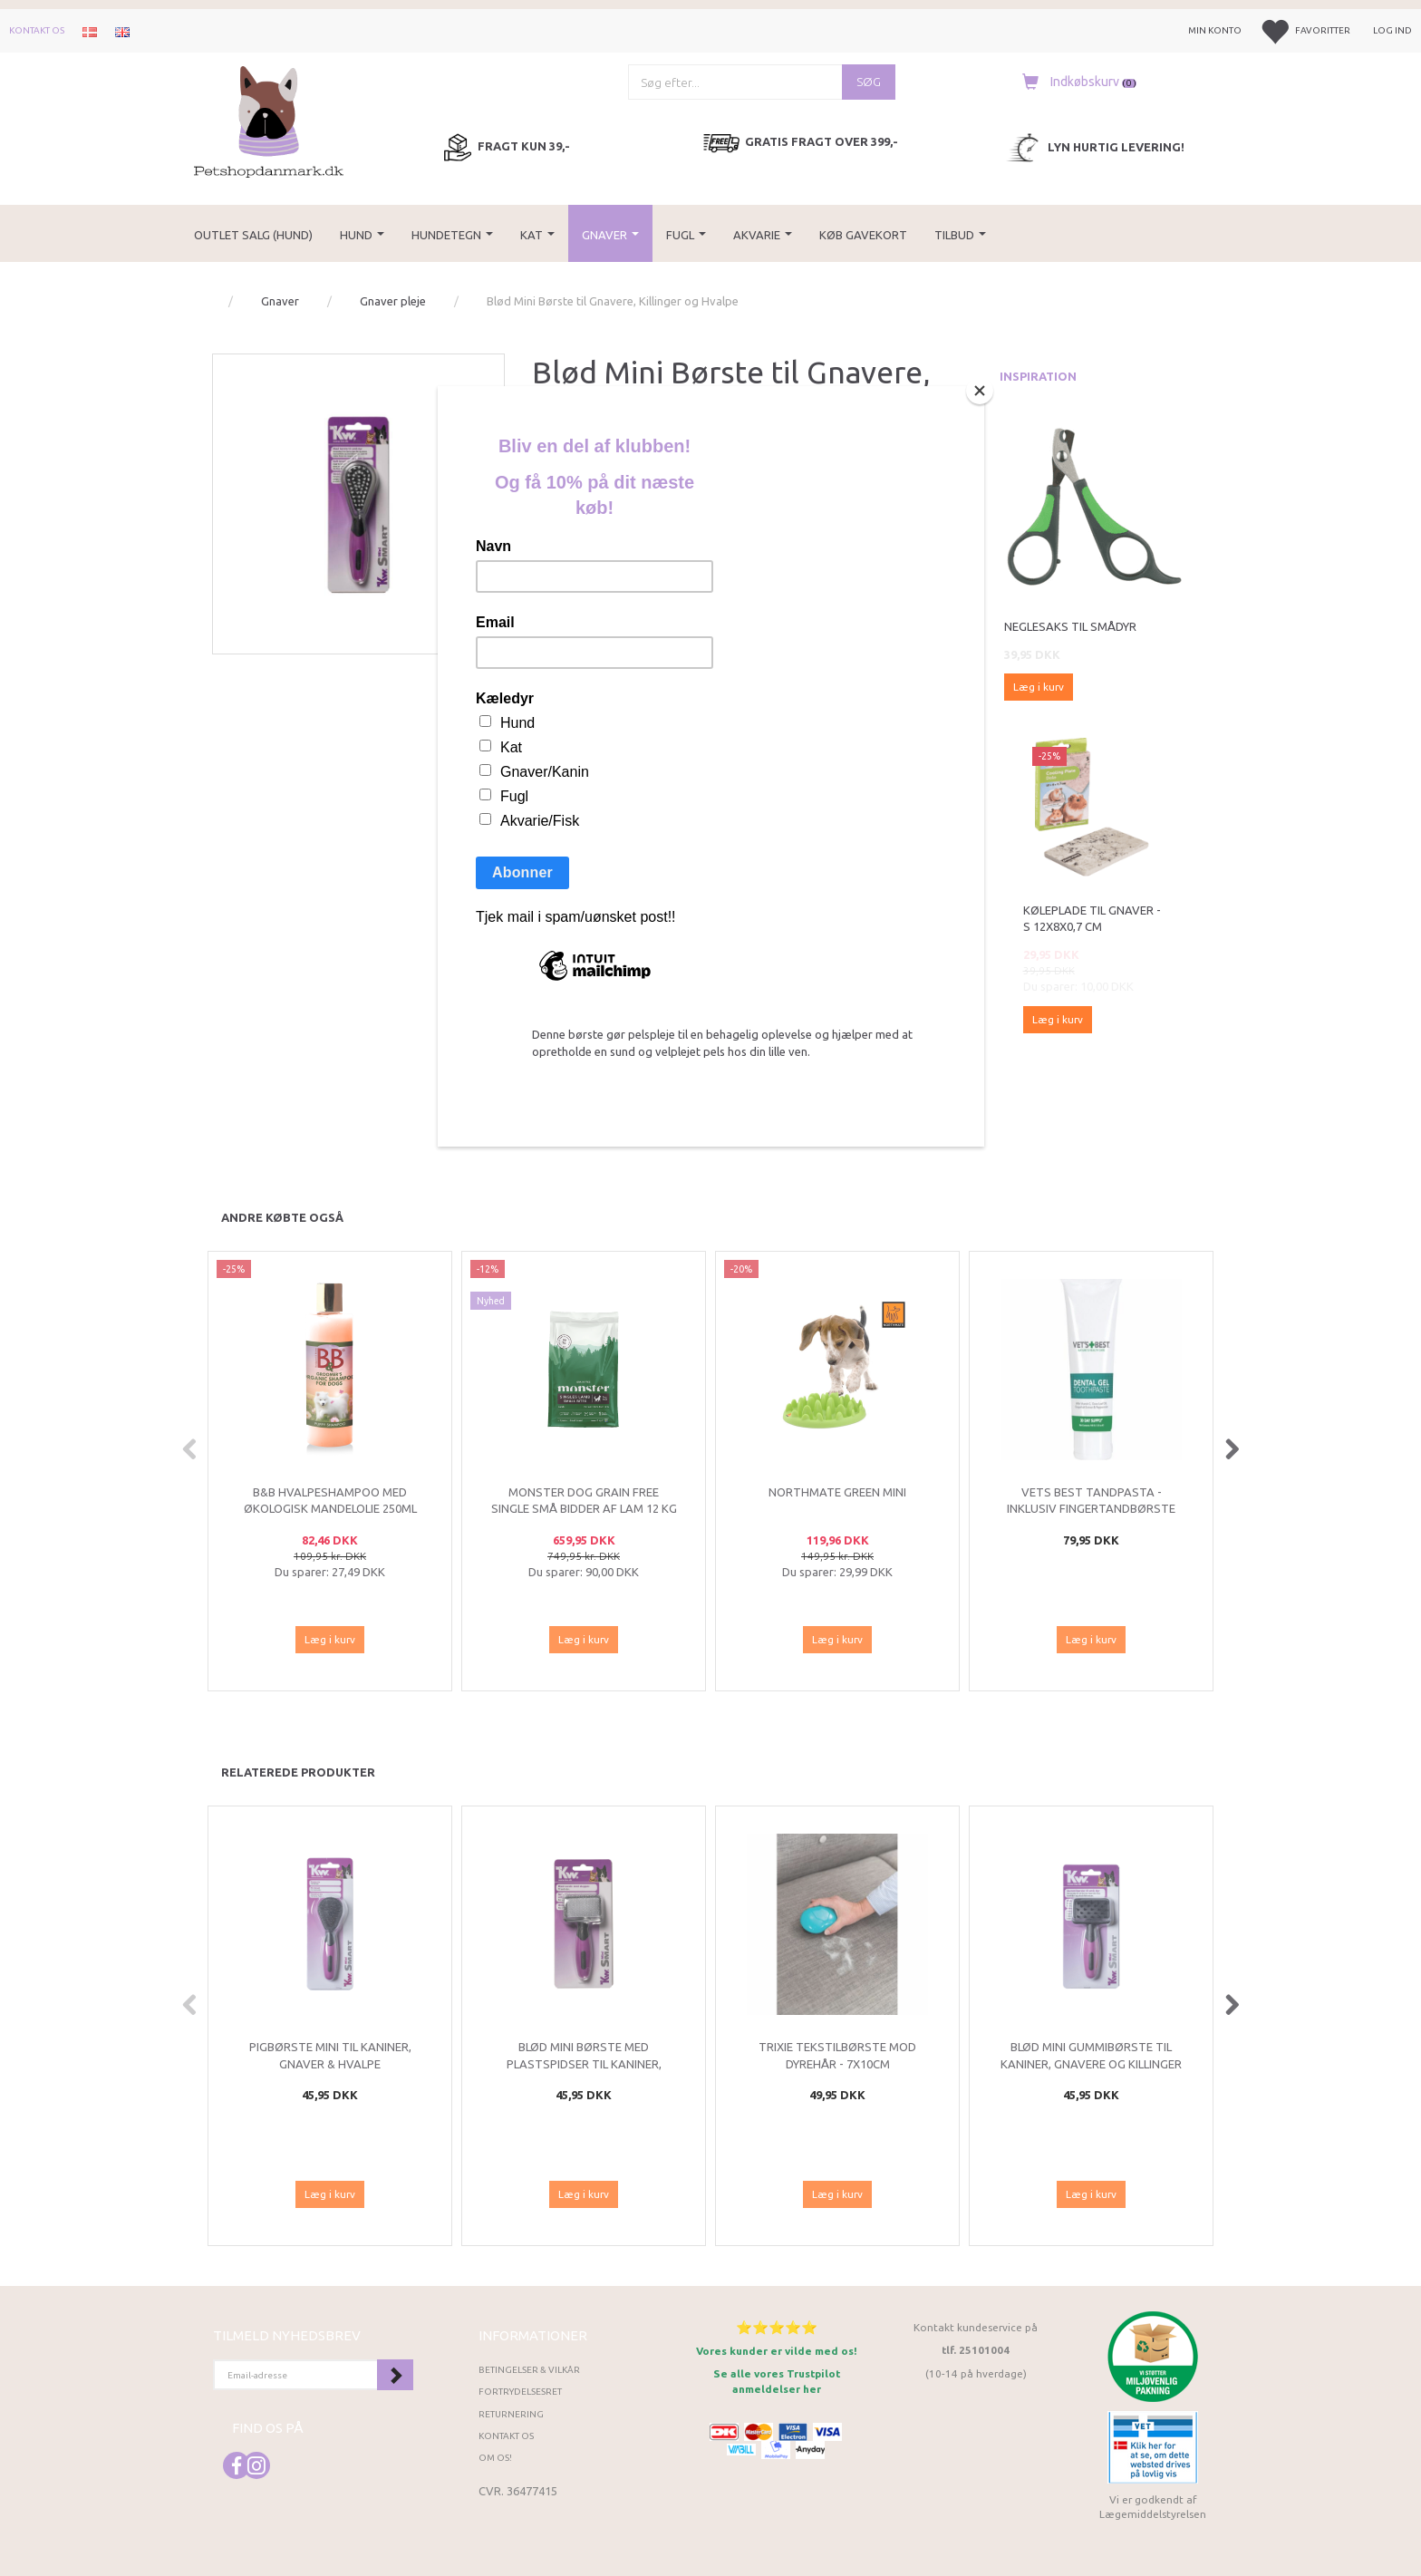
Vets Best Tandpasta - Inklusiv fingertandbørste (1091, 1501)
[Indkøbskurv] (1075, 81)
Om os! (495, 2458)
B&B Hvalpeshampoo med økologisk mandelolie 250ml (330, 1501)
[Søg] (868, 82)
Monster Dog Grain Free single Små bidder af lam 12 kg (584, 1501)
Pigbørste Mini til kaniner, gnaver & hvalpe (330, 2055)
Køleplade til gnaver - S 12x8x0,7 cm (1092, 919)
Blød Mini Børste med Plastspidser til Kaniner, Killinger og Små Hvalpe (584, 2063)
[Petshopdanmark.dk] (268, 120)
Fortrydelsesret (520, 2392)
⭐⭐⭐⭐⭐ (776, 2327)
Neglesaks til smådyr (1070, 626)
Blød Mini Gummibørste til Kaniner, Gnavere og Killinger (1091, 2055)
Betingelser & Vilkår (529, 2370)
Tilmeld (395, 2374)
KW (568, 450)
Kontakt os (36, 30)
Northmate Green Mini (837, 1492)
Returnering (511, 2414)
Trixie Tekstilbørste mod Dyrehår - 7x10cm (837, 2055)
